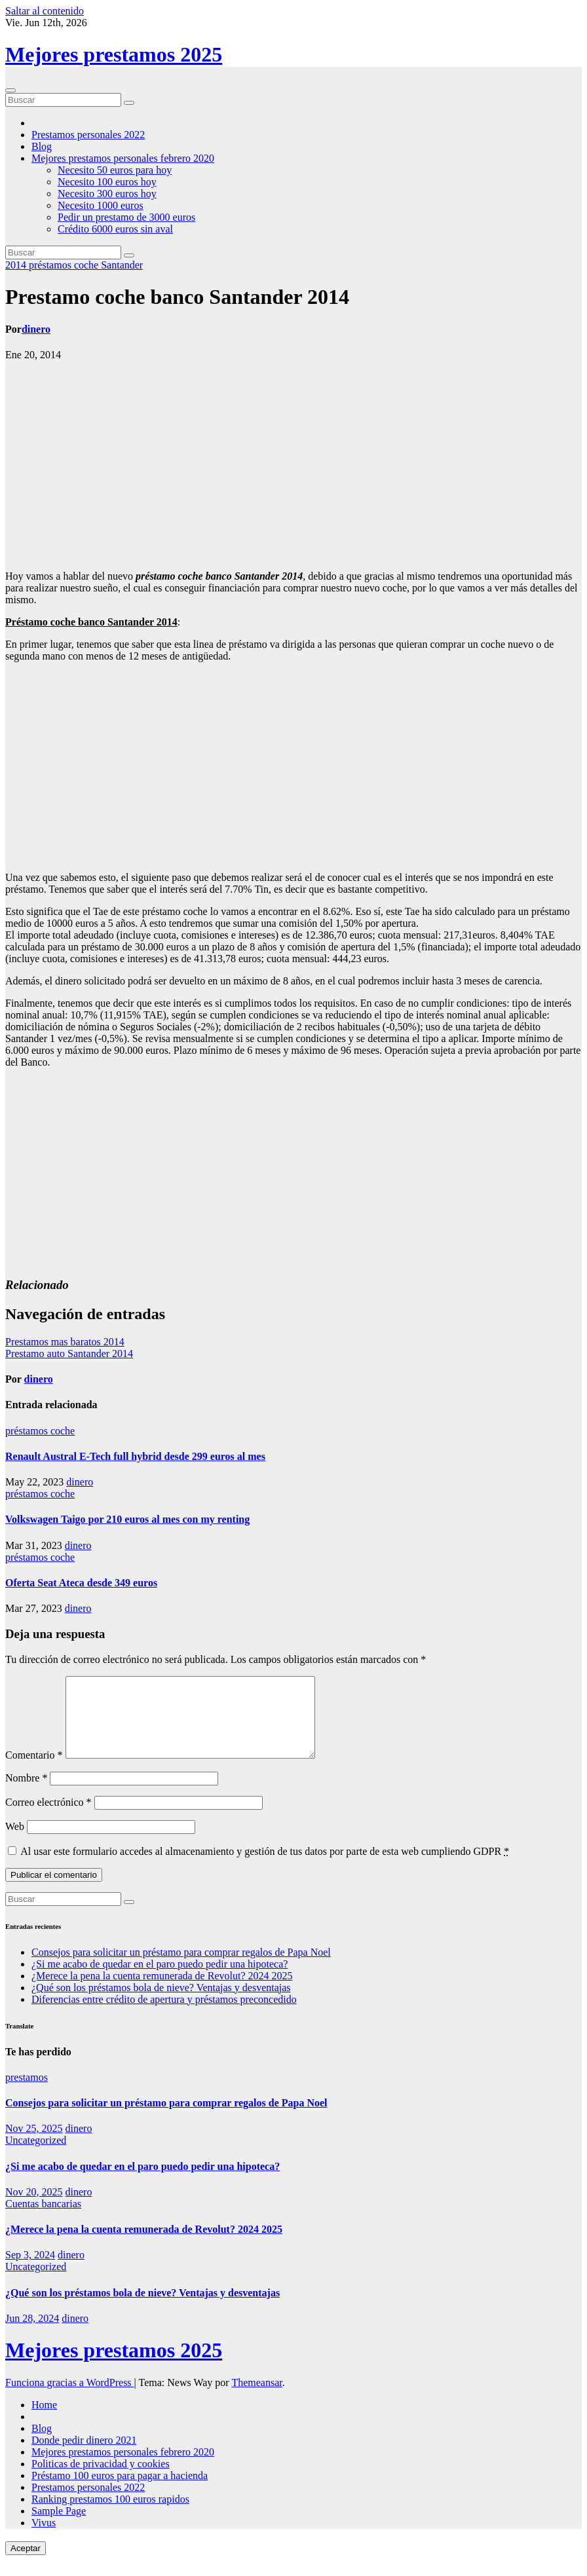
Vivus (43, 2538)
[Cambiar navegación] (10, 90)
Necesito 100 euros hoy (107, 181)
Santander (122, 265)
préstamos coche (65, 265)
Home (44, 2420)
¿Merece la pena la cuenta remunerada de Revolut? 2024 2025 (161, 1991)
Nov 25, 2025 (34, 2144)
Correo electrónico (48, 1817)
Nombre (26, 1793)
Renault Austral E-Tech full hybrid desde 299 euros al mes (135, 1456)
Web (14, 1842)
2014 (17, 265)
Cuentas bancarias (43, 2219)
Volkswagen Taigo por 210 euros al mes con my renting (127, 1519)
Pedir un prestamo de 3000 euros (126, 217)
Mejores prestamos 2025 (113, 54)
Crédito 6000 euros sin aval (115, 228)
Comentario (34, 1770)
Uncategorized (35, 2155)
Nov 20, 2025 (34, 2207)
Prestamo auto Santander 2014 (69, 1353)
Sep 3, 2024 (30, 2270)
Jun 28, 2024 (32, 2334)
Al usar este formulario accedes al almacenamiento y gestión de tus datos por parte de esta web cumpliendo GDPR (264, 1867)
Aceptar (25, 2564)
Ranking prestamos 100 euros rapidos (110, 2514)
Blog (41, 146)
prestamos (26, 2093)
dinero (36, 329)
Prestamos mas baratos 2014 (64, 1341)
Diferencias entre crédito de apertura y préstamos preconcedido (164, 2015)
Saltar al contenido (44, 10)
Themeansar (256, 2398)
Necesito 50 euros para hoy (115, 170)
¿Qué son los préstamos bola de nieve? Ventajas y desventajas (161, 2003)
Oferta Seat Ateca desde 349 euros (81, 1582)
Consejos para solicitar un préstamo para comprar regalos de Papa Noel (181, 1967)
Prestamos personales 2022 (88, 134)
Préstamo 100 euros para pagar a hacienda (119, 2491)
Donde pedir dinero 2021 (83, 2455)
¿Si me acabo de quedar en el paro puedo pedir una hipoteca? (159, 1979)
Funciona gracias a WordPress (69, 2398)
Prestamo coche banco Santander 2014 (177, 296)
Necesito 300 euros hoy (107, 193)
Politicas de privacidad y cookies (100, 2479)
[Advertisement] (293, 465)
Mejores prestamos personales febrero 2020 (122, 158)
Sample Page (58, 2526)
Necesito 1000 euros (100, 205)
